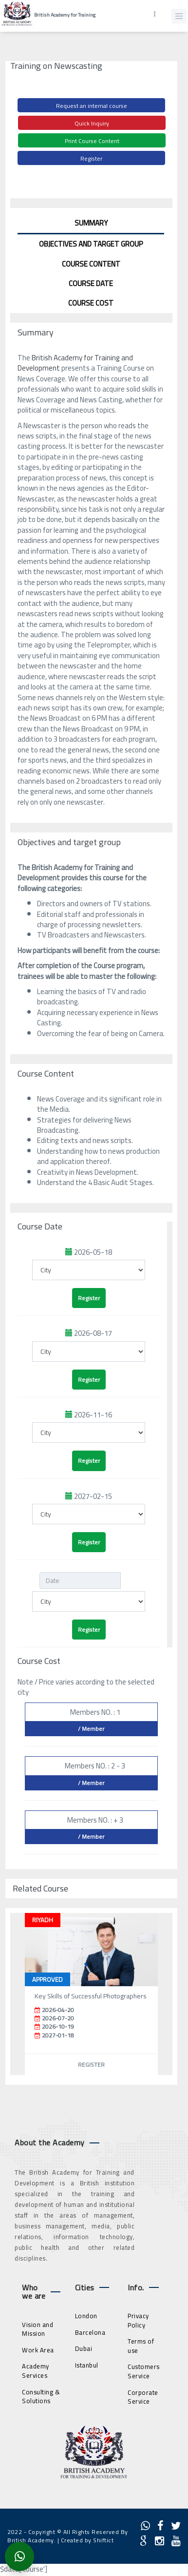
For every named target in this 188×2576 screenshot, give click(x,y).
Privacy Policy (138, 2320)
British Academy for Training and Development (75, 363)
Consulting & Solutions (41, 2396)
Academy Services (35, 2370)
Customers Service (144, 2371)
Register (91, 158)
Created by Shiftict (87, 2540)
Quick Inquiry (92, 123)
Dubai (84, 2348)
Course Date (91, 283)
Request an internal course (91, 105)
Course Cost (90, 303)
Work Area (38, 2350)
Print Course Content (92, 140)
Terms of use (141, 2345)
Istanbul (86, 2365)
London (86, 2316)
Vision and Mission (37, 2329)
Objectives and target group (91, 244)
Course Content (91, 264)
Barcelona (90, 2332)
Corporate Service (143, 2397)
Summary (91, 223)
